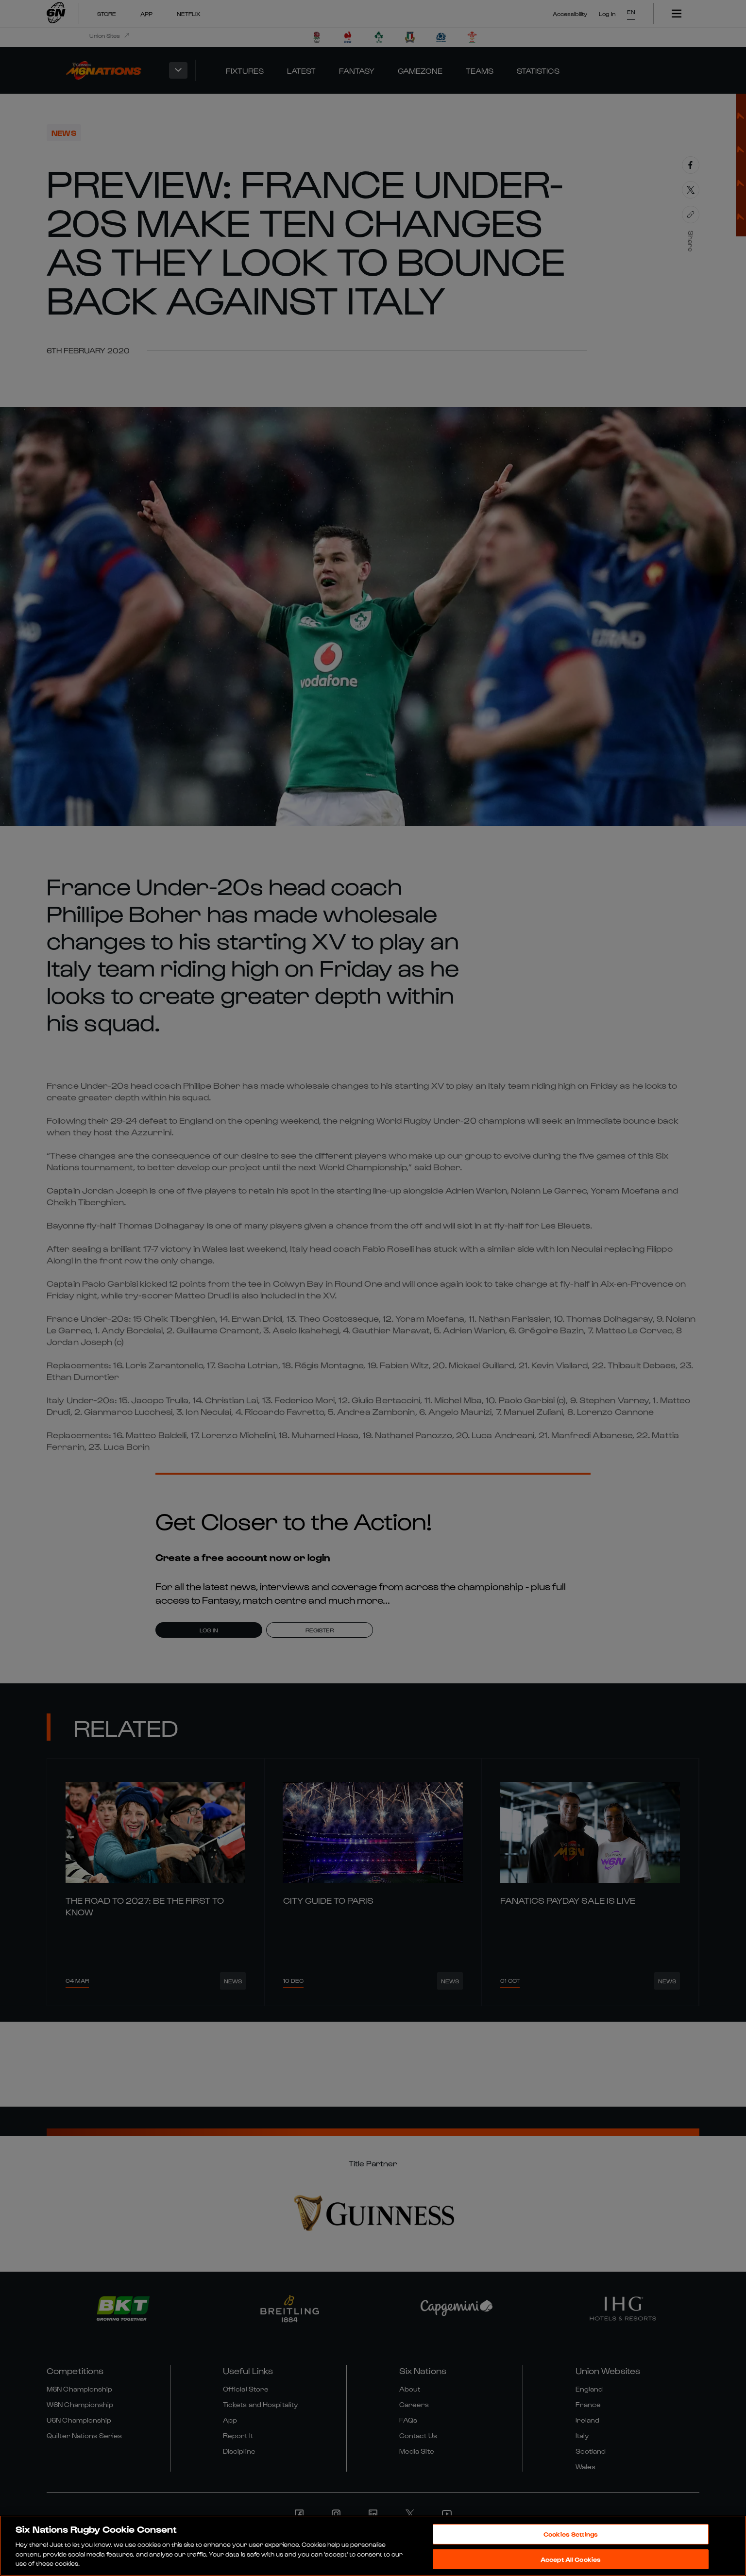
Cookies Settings (570, 2534)
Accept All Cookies (571, 2559)
